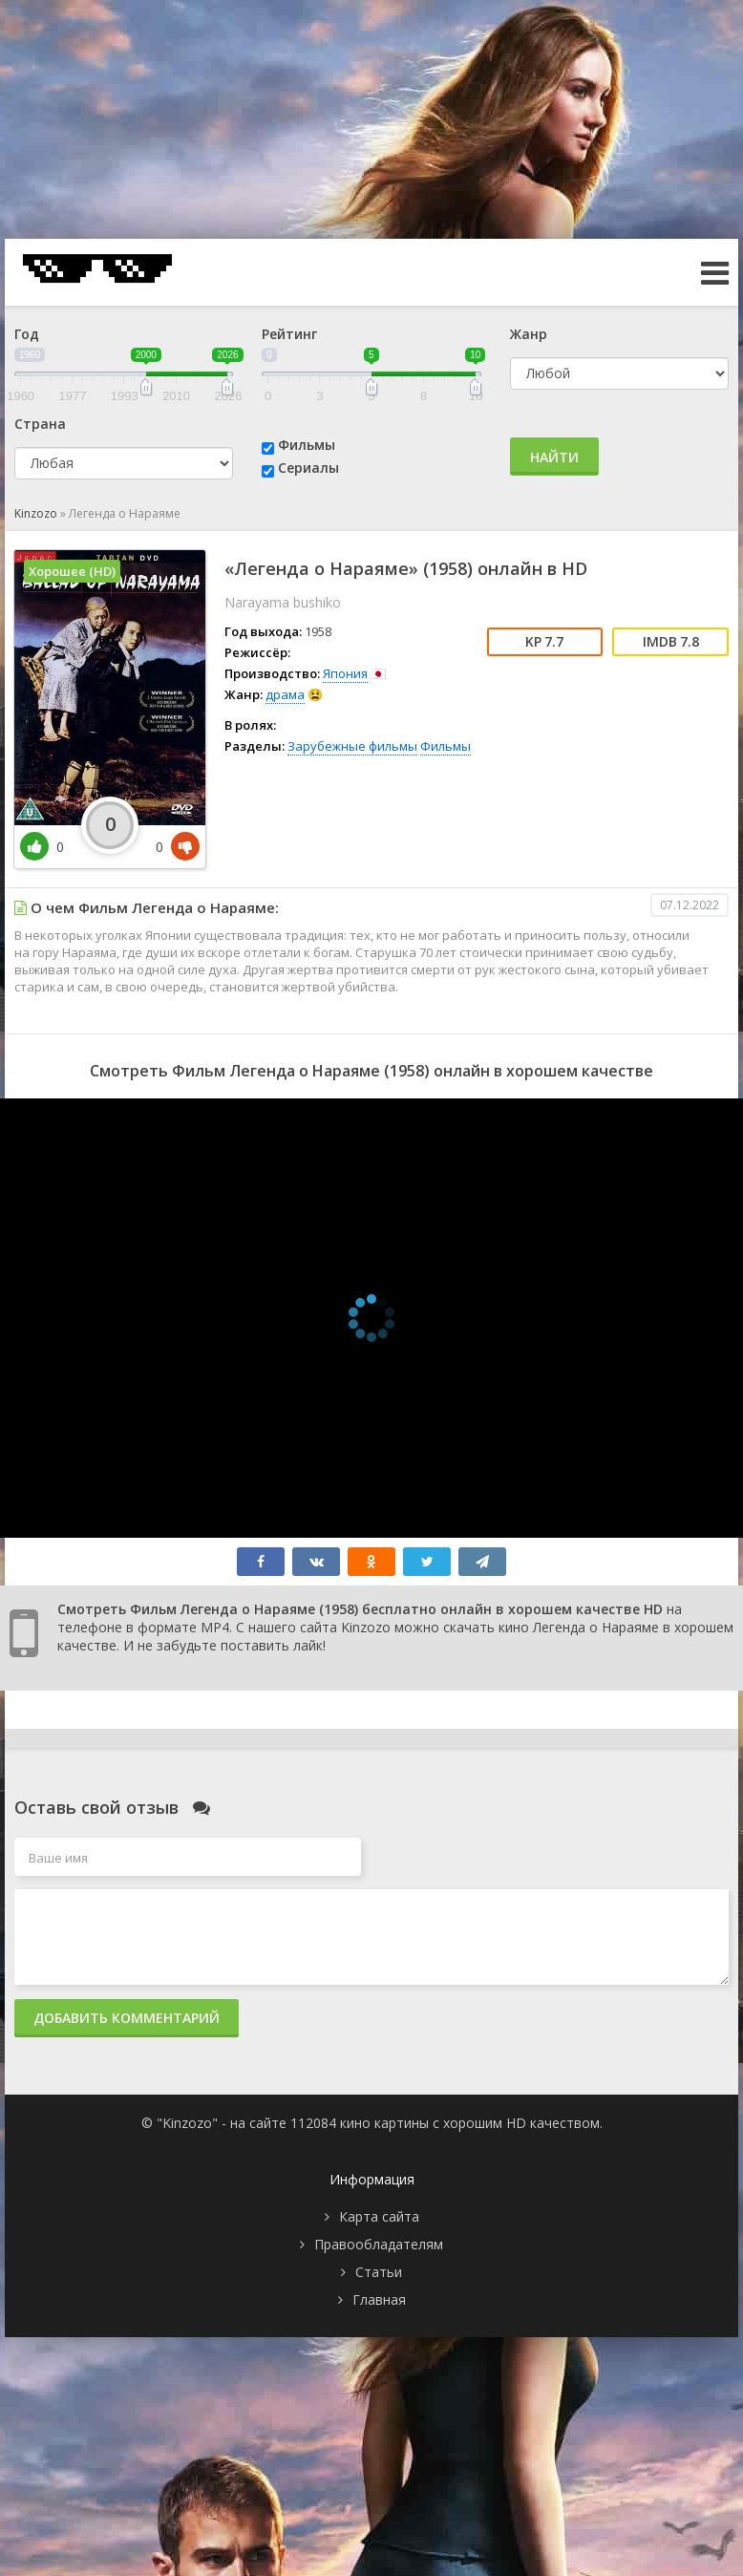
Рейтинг (289, 334)
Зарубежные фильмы (352, 746)
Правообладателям (378, 2244)
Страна (40, 424)
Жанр (528, 334)
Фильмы (306, 445)
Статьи (378, 2272)
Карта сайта (379, 2216)
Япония (345, 673)
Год (26, 334)
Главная (379, 2299)
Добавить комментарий (126, 2018)
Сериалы (308, 467)
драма (285, 694)
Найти (554, 457)
